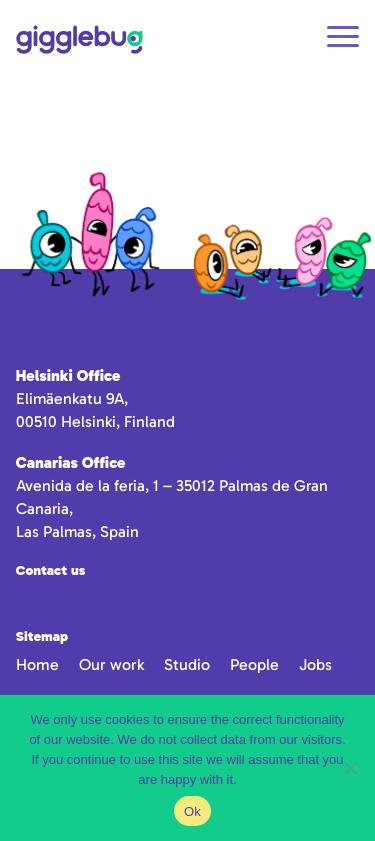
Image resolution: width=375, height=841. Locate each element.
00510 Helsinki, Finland (95, 421)
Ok (192, 811)
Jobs (315, 664)
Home (37, 664)
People (254, 664)
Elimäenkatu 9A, (72, 398)
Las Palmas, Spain (77, 531)
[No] (350, 768)
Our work (111, 664)
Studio (187, 664)
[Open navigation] (343, 40)
